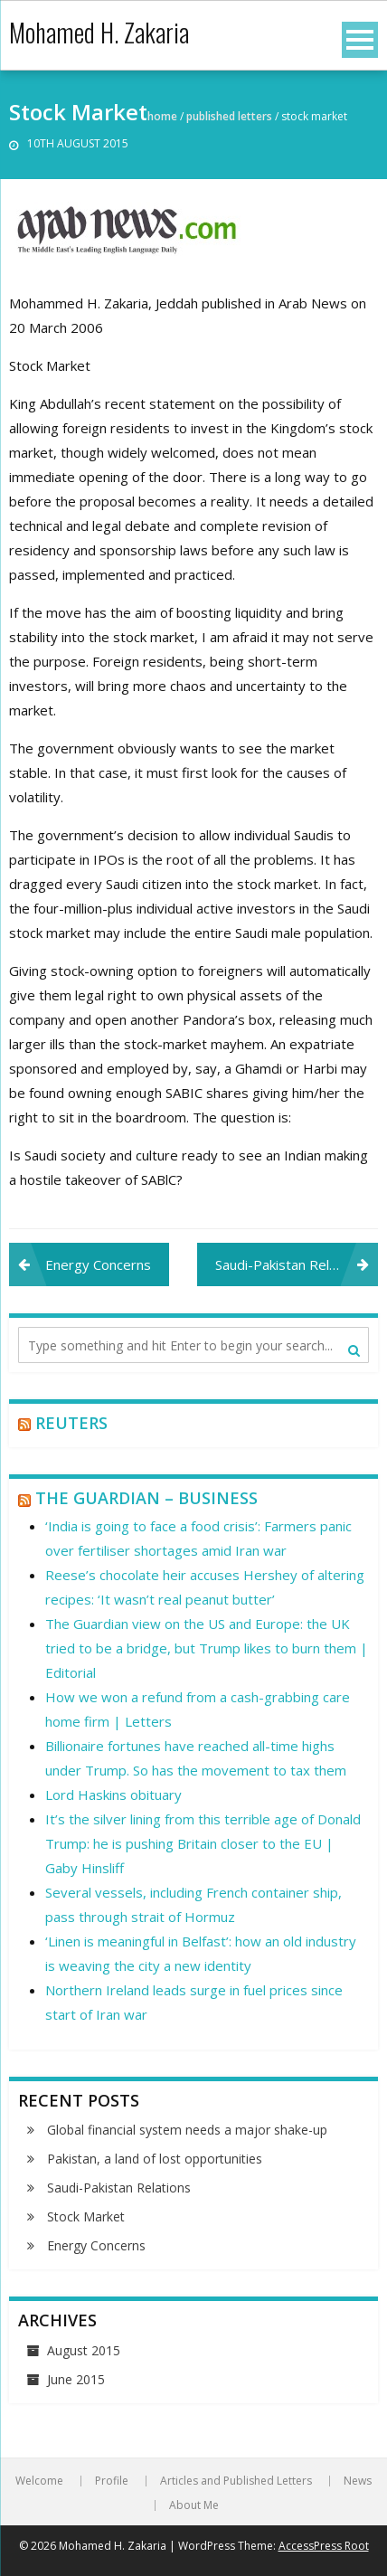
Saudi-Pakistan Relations (291, 1264)
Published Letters (229, 116)
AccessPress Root (323, 2545)
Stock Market (86, 2216)
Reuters (71, 1423)
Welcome (39, 2481)
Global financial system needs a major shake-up (187, 2129)
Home (162, 116)
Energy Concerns (98, 1264)
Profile (111, 2481)
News (358, 2481)
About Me (194, 2505)
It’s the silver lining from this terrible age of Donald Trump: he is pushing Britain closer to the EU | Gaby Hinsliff (203, 1843)
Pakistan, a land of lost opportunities (154, 2158)
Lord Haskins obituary (113, 1794)
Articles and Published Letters (236, 2481)
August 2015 (83, 2350)
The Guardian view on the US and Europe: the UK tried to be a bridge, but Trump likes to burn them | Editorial (206, 1648)
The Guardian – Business (146, 1498)
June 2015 (76, 2379)
